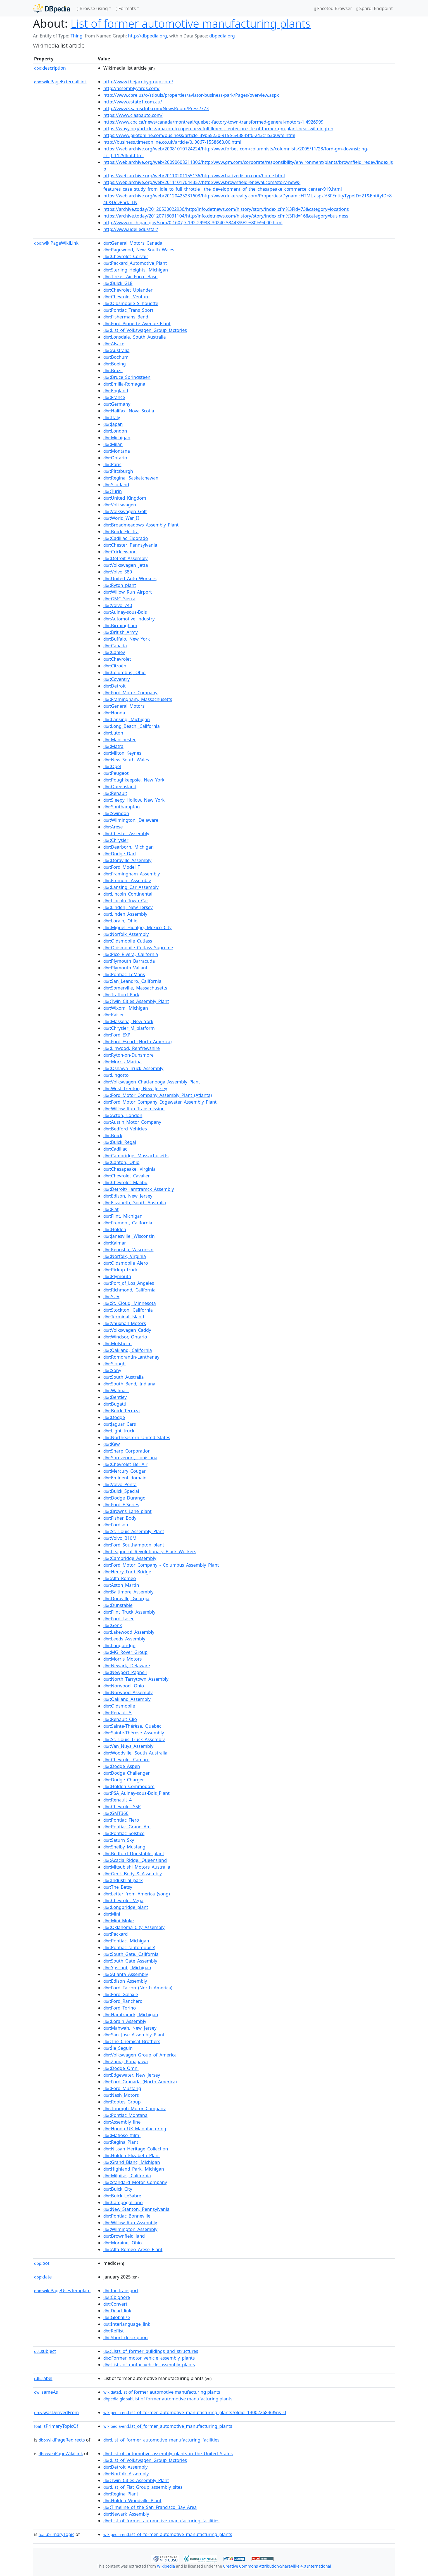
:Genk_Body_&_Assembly (132, 1874)
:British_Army (120, 632)
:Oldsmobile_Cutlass (127, 941)
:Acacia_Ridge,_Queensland (135, 1860)
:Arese (113, 827)
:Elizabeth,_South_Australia (134, 1203)
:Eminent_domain (124, 1478)
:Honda (114, 713)
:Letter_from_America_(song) (136, 1894)
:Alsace (113, 344)
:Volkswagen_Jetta (125, 565)
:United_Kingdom (124, 498)
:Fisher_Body (119, 1518)
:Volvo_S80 (117, 572)
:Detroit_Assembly (125, 558)
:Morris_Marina (122, 1062)
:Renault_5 (117, 1713)
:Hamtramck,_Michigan (130, 2014)
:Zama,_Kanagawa (125, 2061)
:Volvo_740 (117, 605)
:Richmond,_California (129, 1290)
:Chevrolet (117, 659)
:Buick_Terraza (121, 1411)
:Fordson (115, 1525)
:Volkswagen (119, 505)
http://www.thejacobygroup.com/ (138, 82)
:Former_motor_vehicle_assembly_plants (149, 2358)
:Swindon (116, 813)
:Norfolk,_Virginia (124, 1256)
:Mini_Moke (118, 1921)
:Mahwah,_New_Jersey (129, 2028)
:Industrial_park (123, 1880)
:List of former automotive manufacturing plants (161, 2392)
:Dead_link (117, 2311)
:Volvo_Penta (120, 1484)
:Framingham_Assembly (131, 874)
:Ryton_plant (119, 585)
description (50, 68)
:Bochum (116, 357)
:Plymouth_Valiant (125, 968)
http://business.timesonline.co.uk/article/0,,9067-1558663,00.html (172, 142)
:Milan (113, 444)
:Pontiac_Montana (125, 2115)
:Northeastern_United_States (136, 1437)
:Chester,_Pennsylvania (130, 545)
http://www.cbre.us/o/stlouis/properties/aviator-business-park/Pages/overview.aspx (191, 95)
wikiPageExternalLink (60, 82)
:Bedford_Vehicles (125, 1129)
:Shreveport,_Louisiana (130, 1458)
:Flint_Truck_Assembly (129, 1612)
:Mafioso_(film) (122, 2135)
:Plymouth (117, 1276)
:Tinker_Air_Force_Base (130, 276)
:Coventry (116, 679)
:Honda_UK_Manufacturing (134, 2129)
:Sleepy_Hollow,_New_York (134, 800)
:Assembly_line (122, 2122)
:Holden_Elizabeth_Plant (131, 2155)
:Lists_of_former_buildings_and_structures (150, 2351)
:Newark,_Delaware (126, 1666)
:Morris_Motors (122, 1659)
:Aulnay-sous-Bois (125, 612)
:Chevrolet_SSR (122, 1806)
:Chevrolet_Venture (126, 297)
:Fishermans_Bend (125, 317)
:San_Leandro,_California (132, 981)
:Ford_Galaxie (120, 1994)
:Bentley (115, 1397)
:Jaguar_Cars (119, 1424)
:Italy (111, 417)
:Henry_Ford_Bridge (127, 1572)
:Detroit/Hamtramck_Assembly (138, 1189)
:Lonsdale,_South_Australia (134, 337)
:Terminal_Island (123, 1317)
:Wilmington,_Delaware (130, 820)
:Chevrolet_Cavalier (126, 1176)
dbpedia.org (222, 36)
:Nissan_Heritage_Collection (135, 2149)
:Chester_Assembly (126, 833)
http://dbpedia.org (147, 36)
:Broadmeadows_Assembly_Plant (141, 525)
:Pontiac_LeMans (124, 974)
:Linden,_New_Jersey (128, 907)
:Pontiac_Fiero (121, 1820)
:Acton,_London (122, 1115)
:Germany (116, 404)
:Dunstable (117, 1605)
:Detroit (114, 686)
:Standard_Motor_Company (135, 2182)
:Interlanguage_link (126, 2324)
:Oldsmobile (119, 1706)
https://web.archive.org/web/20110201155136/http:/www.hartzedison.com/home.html (194, 176)
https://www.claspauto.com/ (133, 115)
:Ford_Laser (118, 1619)
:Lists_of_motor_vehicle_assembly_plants (149, 2365)
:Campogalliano (123, 2202)
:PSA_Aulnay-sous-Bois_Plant (136, 1793)
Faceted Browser (333, 8)
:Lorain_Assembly (124, 2021)
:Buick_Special (121, 1491)
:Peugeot (116, 773)
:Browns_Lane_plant (127, 1511)
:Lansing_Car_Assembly (131, 887)
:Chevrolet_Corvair (125, 256)
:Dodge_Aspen (121, 1766)
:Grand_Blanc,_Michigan (131, 2162)
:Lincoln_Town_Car (125, 901)
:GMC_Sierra (119, 599)
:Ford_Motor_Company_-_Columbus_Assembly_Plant (161, 1565)
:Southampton (121, 807)
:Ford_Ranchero (122, 2001)
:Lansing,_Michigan (126, 719)
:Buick (112, 1135)
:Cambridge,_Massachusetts (135, 1156)
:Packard (115, 1934)
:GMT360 (116, 1813)
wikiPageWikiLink (56, 243)
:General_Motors (123, 706)
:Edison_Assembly (125, 1981)
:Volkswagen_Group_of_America (140, 2055)
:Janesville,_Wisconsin (129, 1236)
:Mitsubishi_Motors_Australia (136, 1867)
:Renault (115, 793)
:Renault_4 (117, 1800)
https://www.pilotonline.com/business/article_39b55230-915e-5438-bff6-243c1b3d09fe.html (199, 135)
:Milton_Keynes (122, 753)
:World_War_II (121, 518)
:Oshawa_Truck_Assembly (133, 1068)
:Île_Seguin (118, 2048)
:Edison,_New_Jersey (127, 1196)
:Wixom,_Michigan (125, 1008)
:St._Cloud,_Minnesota (129, 1303)
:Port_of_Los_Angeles (128, 1283)
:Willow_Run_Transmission (134, 1109)
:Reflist (113, 2331)
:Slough (114, 1364)
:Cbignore (116, 2297)
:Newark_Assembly (126, 2514)
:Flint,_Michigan (122, 1216)
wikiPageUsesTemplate (62, 2290)
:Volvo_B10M (120, 1538)
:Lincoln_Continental (127, 894)
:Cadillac (115, 1149)
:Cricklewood (120, 552)
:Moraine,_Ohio (122, 2243)
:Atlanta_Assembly (125, 1974)
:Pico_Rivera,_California (130, 954)
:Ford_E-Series (121, 1504)
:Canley (114, 652)
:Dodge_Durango (124, 1498)
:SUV (111, 1296)
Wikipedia (166, 2566)
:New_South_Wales (126, 760)
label (43, 2378)
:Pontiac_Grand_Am (127, 1827)
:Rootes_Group (122, 2102)
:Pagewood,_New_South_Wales (138, 250)
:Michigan (116, 438)
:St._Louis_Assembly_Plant (133, 1531)
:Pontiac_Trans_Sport (128, 310)
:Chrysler (116, 840)
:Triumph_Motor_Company (134, 2108)
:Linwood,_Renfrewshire (131, 1048)
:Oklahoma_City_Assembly (134, 1927)
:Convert (115, 2304)
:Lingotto (116, 1075)
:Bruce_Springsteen (126, 377)
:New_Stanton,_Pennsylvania (136, 2209)
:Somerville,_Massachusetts (135, 988)
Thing (76, 36)
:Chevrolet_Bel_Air (125, 1464)
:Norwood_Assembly (128, 1692)
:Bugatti (114, 1404)
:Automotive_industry (129, 619)
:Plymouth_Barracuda (129, 961)
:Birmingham (120, 625)
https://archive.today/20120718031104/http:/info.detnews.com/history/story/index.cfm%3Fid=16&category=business (225, 216)
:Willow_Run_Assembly (130, 2223)
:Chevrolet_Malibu (125, 1182)
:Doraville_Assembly (127, 860)
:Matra (113, 746)
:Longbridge (119, 1645)
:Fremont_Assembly (127, 880)
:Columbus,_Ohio (124, 672)
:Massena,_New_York (128, 1021)
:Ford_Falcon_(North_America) (137, 1988)
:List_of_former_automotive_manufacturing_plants (167, 2426)
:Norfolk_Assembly (126, 934)
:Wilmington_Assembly (130, 2229)
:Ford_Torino (119, 2008)
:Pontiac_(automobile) (129, 1947)
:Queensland (119, 786)
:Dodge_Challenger (126, 1773)
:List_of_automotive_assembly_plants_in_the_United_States (168, 2453)
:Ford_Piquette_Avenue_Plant (137, 323)
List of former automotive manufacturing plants (191, 23)
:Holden (114, 1229)
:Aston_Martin (121, 1585)
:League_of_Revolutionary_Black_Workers (149, 1551)
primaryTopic (56, 2534)
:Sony (112, 1370)
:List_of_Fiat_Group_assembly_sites (142, 2487)
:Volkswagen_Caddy (127, 1330)
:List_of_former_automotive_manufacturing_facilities (161, 2440)
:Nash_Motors (121, 2095)
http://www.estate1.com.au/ (132, 102)
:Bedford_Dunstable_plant (133, 1853)
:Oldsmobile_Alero (125, 1263)
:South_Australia (123, 1377)
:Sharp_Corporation (127, 1451)
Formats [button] (126, 8)
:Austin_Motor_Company (132, 1122)
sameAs (46, 2392)
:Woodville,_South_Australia (135, 1753)
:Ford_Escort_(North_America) (137, 1041)
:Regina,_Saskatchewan (130, 478)
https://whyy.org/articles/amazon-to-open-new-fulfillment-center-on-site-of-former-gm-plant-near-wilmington (218, 129)
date (43, 2277)
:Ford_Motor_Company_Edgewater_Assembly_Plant (160, 1102)
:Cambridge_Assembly (129, 1558)
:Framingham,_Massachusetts (137, 699)
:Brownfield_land (124, 2236)
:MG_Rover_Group (125, 1652)
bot (41, 2263)
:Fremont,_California (127, 1223)
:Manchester (119, 739)
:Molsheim (117, 1343)
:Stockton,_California (128, 1310)
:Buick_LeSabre (122, 2196)
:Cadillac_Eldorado (125, 538)
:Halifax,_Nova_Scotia (128, 411)
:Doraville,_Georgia (126, 1598)
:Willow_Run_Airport (127, 592)
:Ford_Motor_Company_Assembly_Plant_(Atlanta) (157, 1095)
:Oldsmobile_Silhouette (130, 303)
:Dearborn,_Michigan (128, 847)
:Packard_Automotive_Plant (135, 263)
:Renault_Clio (120, 1719)
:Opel (112, 766)
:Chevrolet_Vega (123, 1900)
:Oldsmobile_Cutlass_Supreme (138, 948)
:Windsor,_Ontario (125, 1337)
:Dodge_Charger (123, 1780)
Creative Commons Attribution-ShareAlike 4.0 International (277, 2566)
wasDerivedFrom (56, 2412)
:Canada (115, 646)
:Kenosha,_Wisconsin (128, 1249)
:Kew (111, 1444)
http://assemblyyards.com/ (131, 88)
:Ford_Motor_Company (130, 693)
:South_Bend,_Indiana (129, 1384)
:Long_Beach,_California (131, 726)
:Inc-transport (120, 2290)
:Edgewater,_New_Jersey (131, 2075)
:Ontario (115, 458)
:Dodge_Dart (119, 854)
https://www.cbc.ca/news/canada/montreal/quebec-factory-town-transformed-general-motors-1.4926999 (213, 122)
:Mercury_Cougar (124, 1471)
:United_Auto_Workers (129, 578)
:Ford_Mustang (122, 2088)
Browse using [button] (92, 8)
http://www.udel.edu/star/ (130, 229)
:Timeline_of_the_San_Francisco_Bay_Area (150, 2507)
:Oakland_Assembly (127, 1699)
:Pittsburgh (118, 471)
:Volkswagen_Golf (125, 511)
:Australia (116, 350)
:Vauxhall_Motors (124, 1323)
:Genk (112, 1625)
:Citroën (114, 666)
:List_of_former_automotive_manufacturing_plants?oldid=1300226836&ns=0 (194, 2412)
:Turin (112, 491)
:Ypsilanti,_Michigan (127, 1968)
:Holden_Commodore (128, 1786)
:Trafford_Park (121, 994)
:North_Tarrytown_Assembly (135, 1679)
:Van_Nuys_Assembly (128, 1746)
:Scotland (116, 484)
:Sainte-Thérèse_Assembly (133, 1733)
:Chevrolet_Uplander (128, 290)
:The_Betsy (117, 1887)
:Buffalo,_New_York (126, 639)
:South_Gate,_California (130, 1954)
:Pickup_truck (120, 1270)
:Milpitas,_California (127, 2176)
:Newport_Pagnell (125, 1672)
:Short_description (125, 2337)
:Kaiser (113, 1015)
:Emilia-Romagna (124, 384)
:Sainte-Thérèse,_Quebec (132, 1726)
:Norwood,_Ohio (123, 1686)
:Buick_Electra (121, 531)
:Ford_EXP (116, 1035)
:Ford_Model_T (121, 867)
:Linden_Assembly (125, 914)
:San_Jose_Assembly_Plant (134, 2035)
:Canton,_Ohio (121, 1162)
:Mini (111, 1914)
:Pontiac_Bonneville (126, 2216)
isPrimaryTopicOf (56, 2426)
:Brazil (113, 370)
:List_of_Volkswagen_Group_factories (145, 330)
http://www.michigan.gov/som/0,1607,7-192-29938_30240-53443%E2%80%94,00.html (192, 222)
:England (115, 391)
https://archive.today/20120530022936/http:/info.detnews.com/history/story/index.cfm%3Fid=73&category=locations (226, 209)
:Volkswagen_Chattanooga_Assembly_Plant (151, 1082)
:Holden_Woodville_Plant (132, 2500)
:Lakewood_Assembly (128, 1632)
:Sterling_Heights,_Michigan (135, 270)
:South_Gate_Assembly (130, 1961)
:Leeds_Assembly (124, 1639)
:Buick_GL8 (117, 283)
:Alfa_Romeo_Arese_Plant (132, 2249)
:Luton (113, 733)
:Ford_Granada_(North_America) (140, 2082)
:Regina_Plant (120, 2142)
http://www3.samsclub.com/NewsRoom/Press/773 (156, 108)
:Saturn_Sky (118, 1840)
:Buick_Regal (119, 1142)
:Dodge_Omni (121, 2068)
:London (115, 431)
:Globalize (116, 2317)
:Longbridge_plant (125, 1907)
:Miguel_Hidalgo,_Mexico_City (137, 927)
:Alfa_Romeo (119, 1578)
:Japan (113, 424)
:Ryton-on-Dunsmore (128, 1055)
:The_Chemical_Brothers (131, 2041)
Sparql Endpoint (374, 8)
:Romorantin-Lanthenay (131, 1357)
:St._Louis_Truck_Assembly (134, 1739)
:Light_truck (118, 1431)
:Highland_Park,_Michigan (133, 2169)
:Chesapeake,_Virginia (129, 1169)
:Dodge (114, 1417)
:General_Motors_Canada (132, 243)
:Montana (116, 451)
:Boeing (114, 364)
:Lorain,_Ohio (120, 921)
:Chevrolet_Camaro (126, 1759)
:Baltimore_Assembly (128, 1592)
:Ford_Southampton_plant (133, 1545)
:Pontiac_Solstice (123, 1833)
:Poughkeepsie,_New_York (134, 780)
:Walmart (116, 1390)
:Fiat (111, 1209)
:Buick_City (117, 2189)
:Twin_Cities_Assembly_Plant (136, 1001)
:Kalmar (114, 1243)
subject (45, 2351)
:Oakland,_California (127, 1350)
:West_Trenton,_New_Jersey (135, 1088)
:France (114, 397)
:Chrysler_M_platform (129, 1028)
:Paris (112, 464)
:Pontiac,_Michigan (126, 1941)
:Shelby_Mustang (124, 1847)
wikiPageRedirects (62, 2440)
